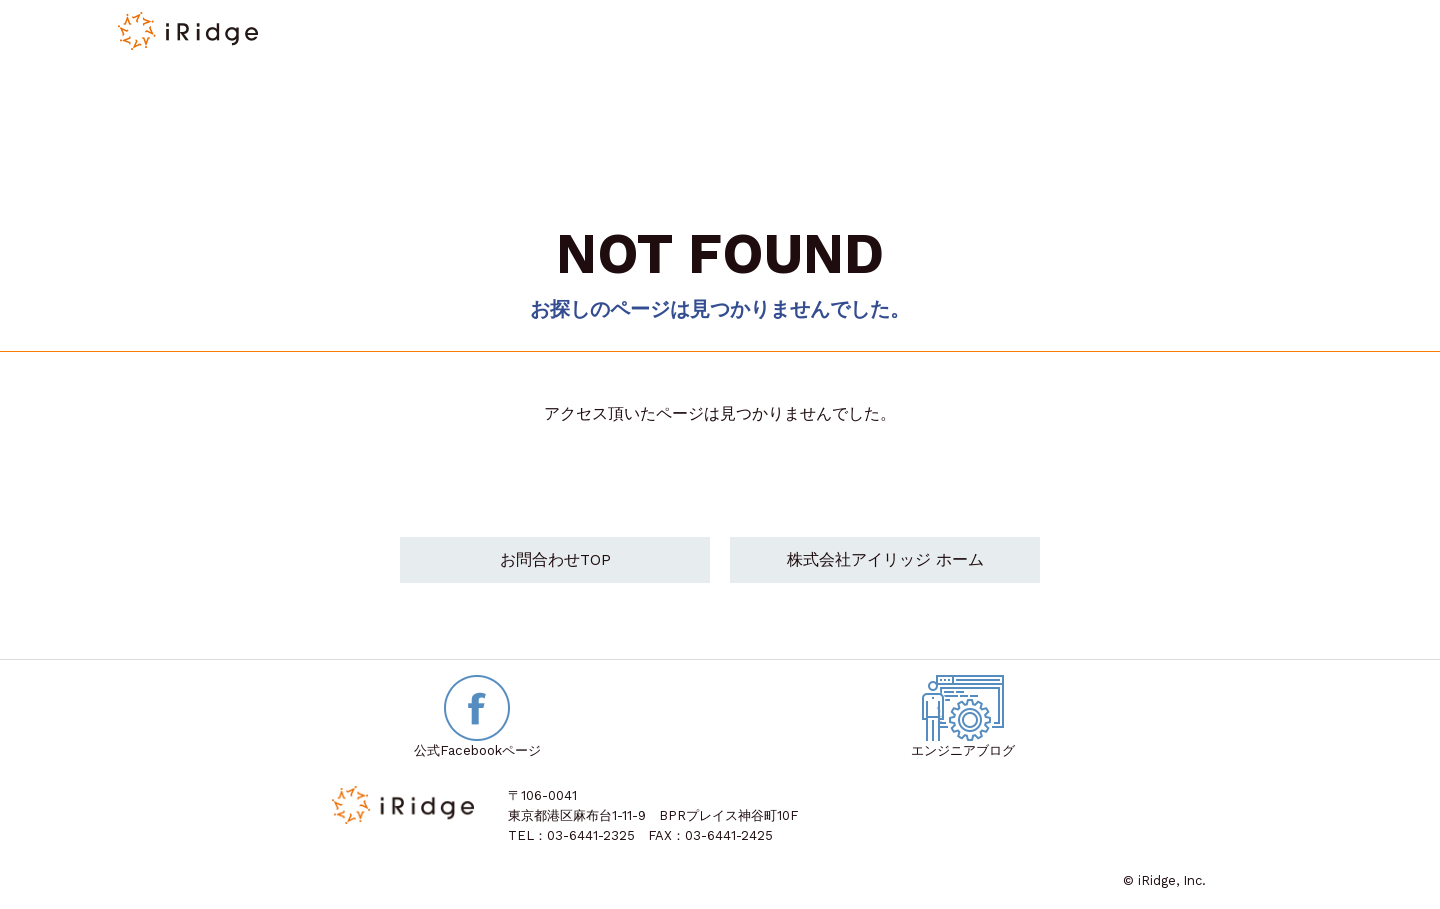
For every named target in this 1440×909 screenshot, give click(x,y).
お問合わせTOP (555, 562)
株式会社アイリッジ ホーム (885, 562)
